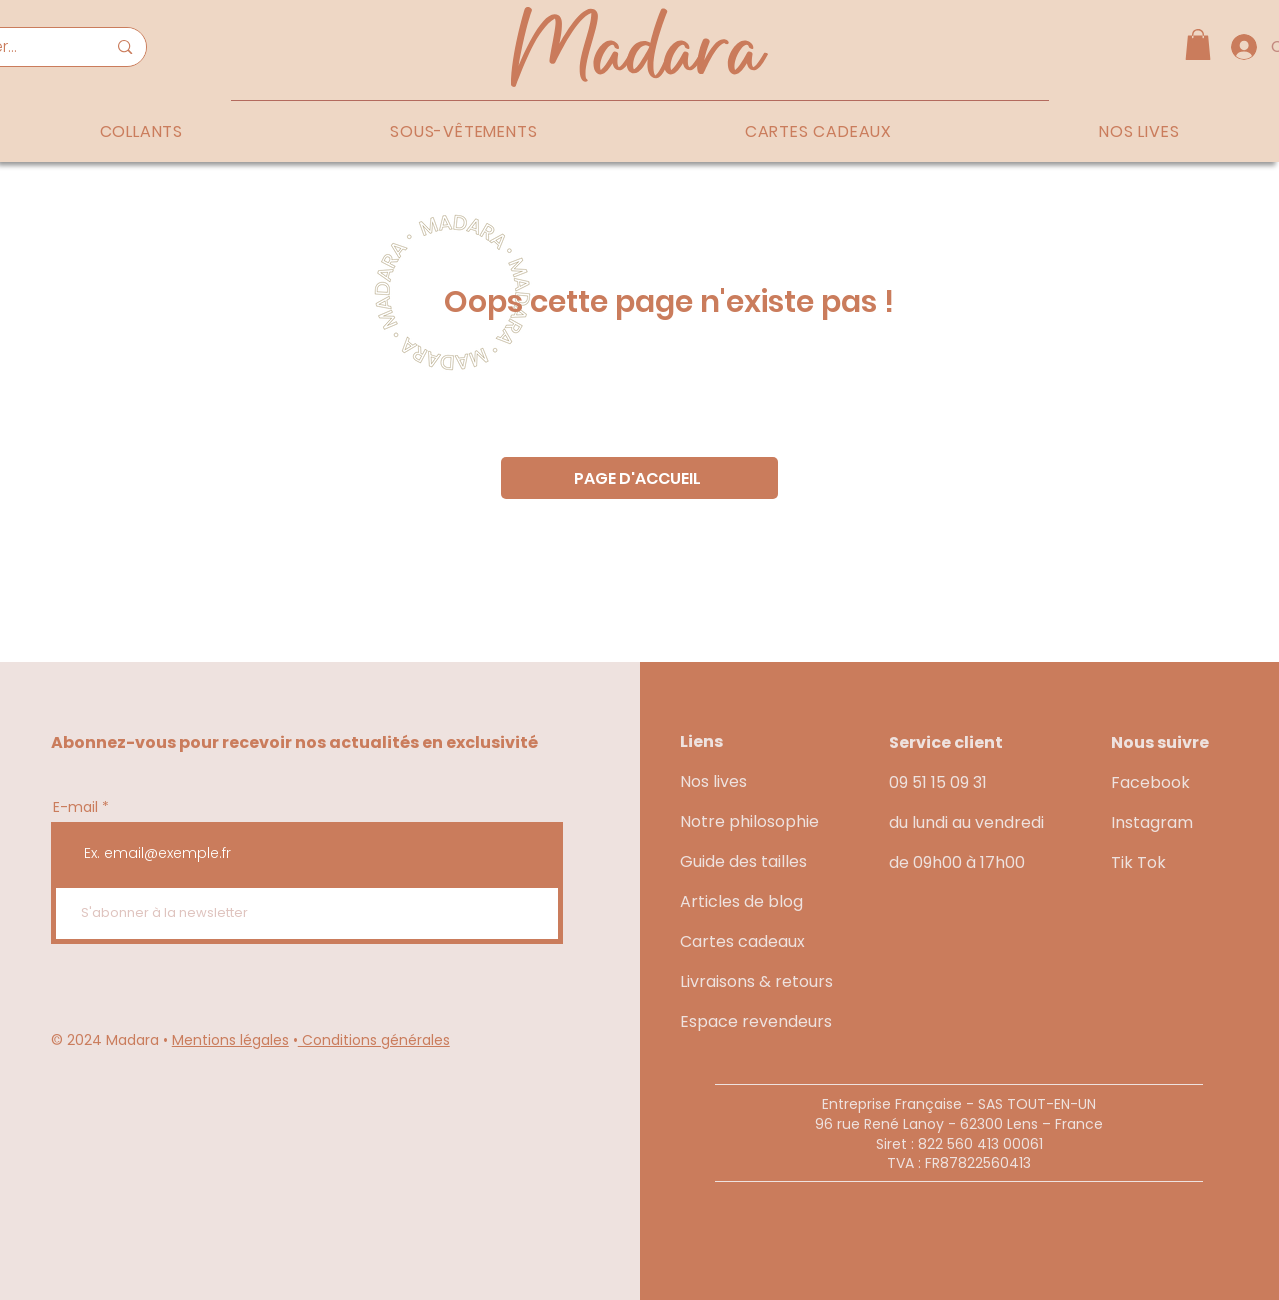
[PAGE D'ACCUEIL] (639, 478)
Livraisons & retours (756, 981)
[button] (1198, 44)
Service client (946, 742)
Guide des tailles (743, 861)
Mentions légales (230, 1040)
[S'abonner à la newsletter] (307, 913)
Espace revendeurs (756, 1021)
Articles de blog (741, 901)
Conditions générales (374, 1040)
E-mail (75, 807)
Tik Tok (1138, 862)
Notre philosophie (749, 821)
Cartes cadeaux (742, 941)
